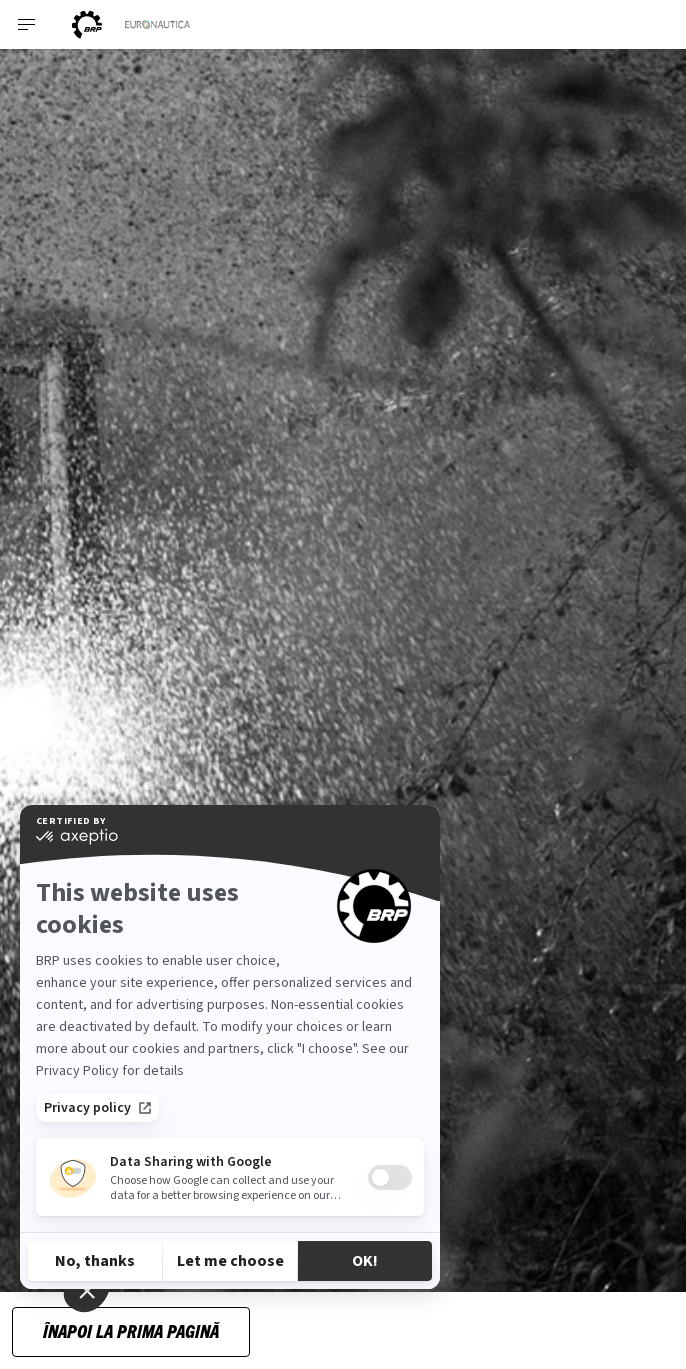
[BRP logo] (87, 24)
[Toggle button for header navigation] (27, 24)
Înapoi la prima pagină (131, 1330)
